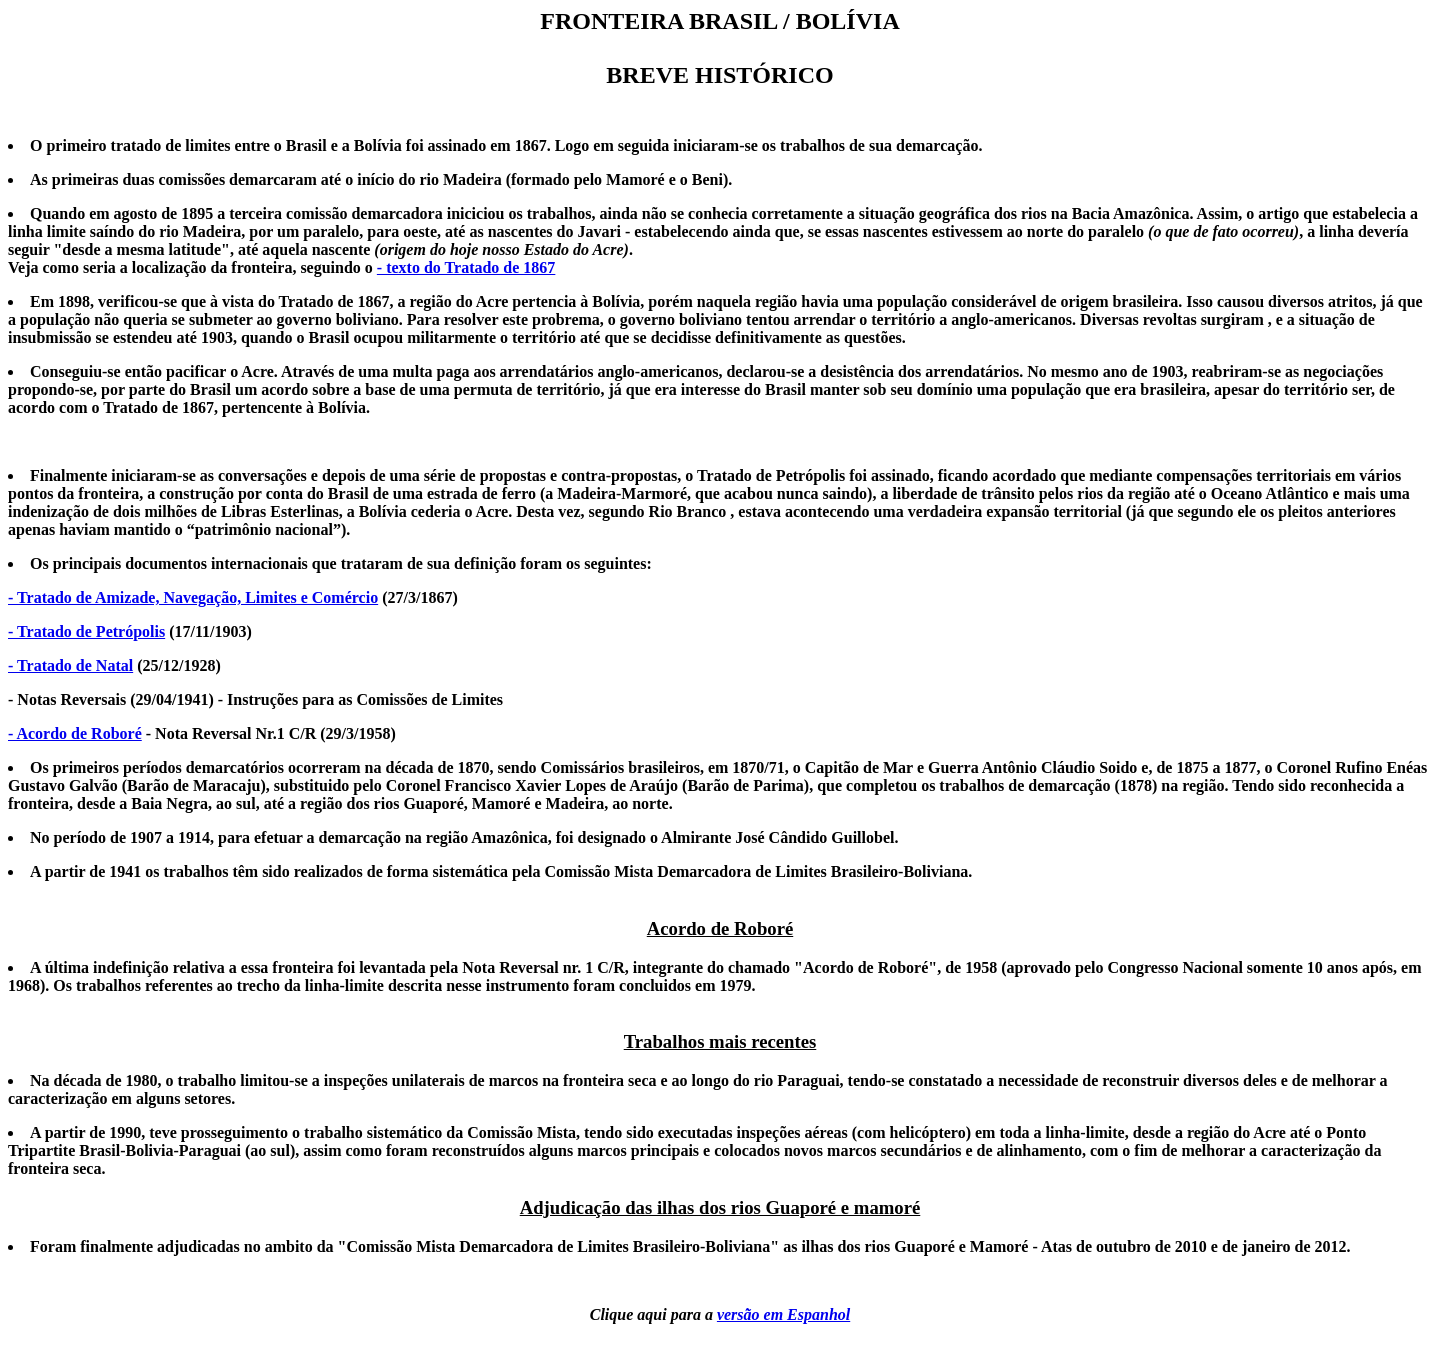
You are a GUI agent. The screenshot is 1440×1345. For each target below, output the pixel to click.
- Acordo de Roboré (75, 733)
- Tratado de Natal (70, 665)
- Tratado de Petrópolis (86, 631)
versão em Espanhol (783, 1314)
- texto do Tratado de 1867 (466, 267)
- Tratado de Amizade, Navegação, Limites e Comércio (193, 597)
